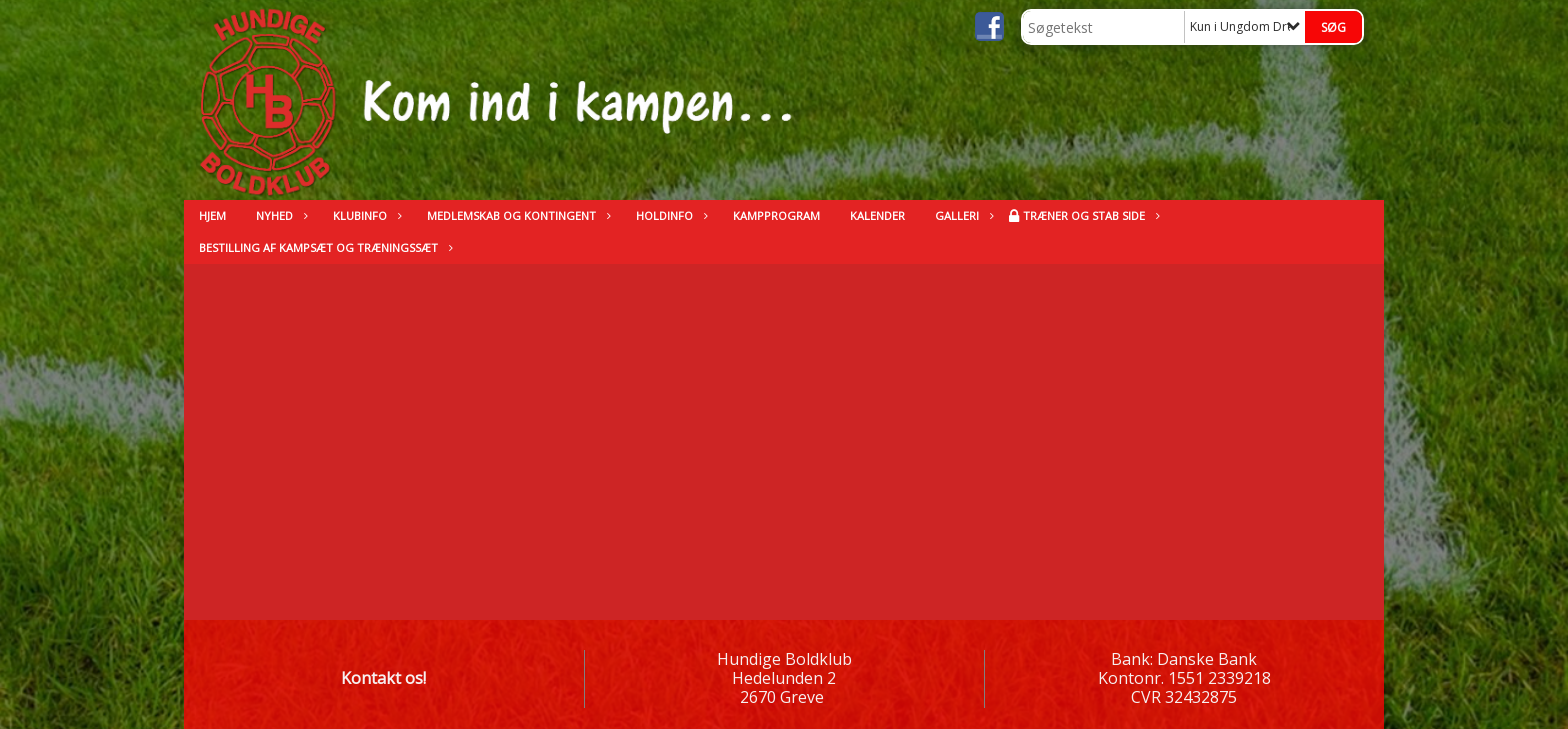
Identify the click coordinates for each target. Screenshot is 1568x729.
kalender (877, 215)
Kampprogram (776, 215)
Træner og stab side (1089, 215)
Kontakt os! (383, 678)
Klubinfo (365, 215)
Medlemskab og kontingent (516, 215)
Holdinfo (669, 215)
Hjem (212, 215)
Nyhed (279, 215)
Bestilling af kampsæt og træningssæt (323, 247)
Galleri (962, 215)
